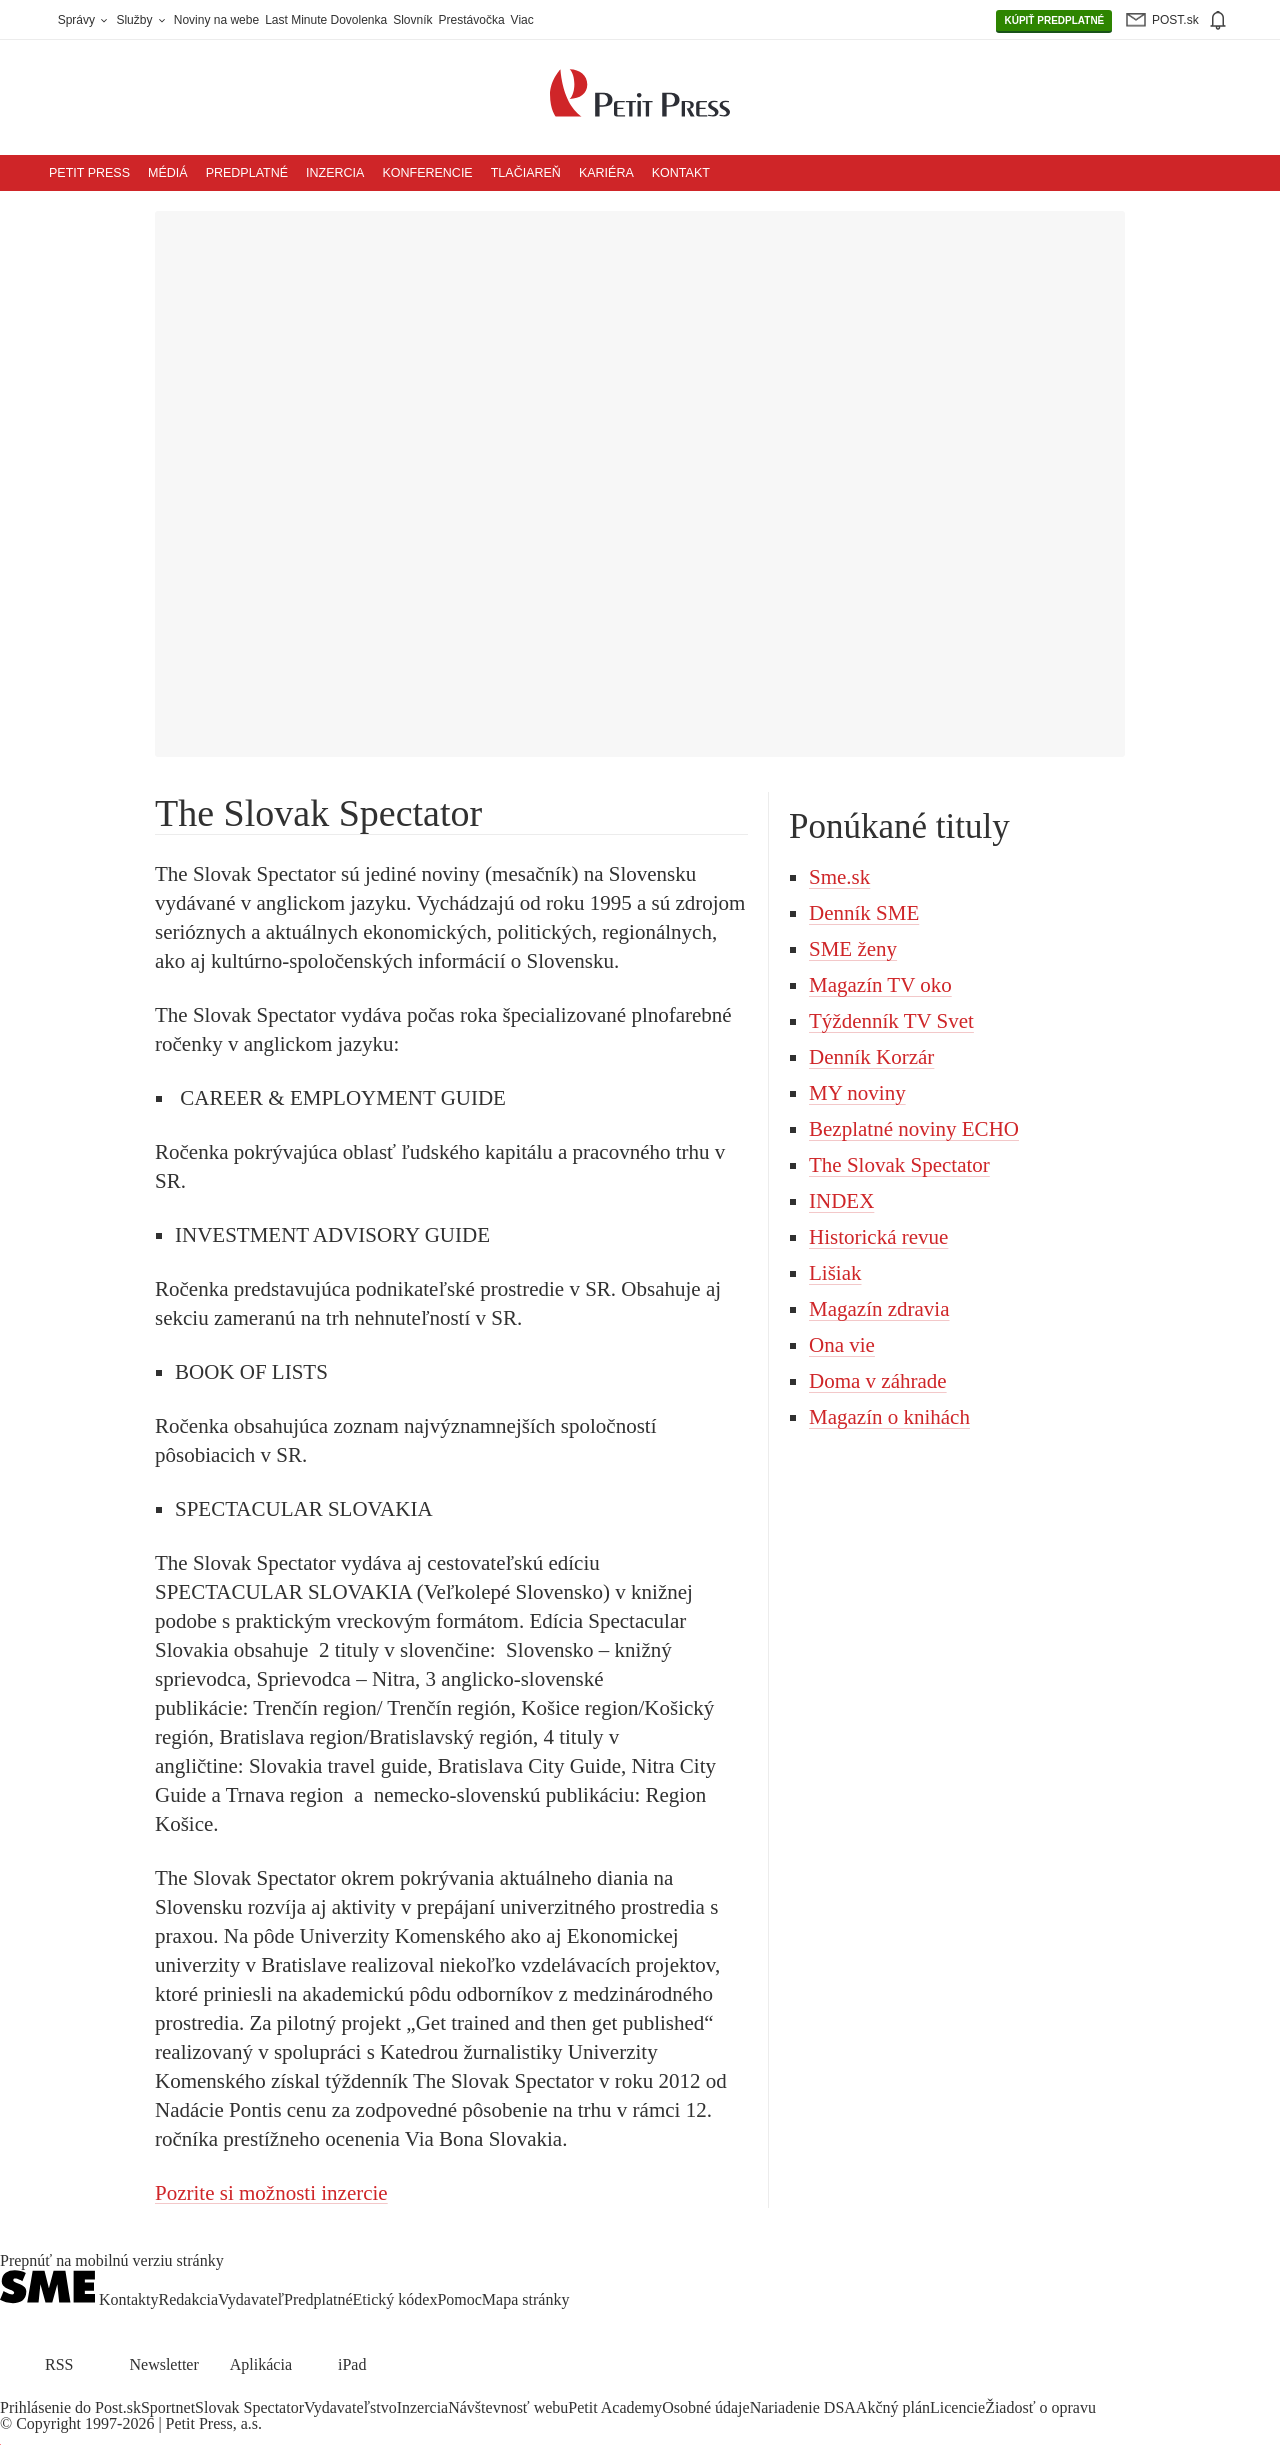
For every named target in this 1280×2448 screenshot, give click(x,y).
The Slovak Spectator (899, 1165)
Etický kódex (395, 2299)
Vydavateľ (251, 2299)
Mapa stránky (526, 2299)
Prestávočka (472, 20)
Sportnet (168, 2407)
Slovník (412, 20)
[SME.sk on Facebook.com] (12, 2391)
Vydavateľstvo (350, 2407)
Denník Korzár (871, 1057)
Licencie (957, 2407)
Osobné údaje (706, 2407)
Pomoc (459, 2299)
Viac (522, 20)
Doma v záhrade (878, 1381)
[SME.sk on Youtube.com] (83, 2391)
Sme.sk (839, 877)
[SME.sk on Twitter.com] (36, 2391)
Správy (84, 20)
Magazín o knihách (889, 1417)
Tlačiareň (526, 173)
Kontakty (129, 2299)
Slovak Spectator (249, 2407)
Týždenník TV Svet (891, 1021)
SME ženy (853, 949)
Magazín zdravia (879, 1309)
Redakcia (189, 2299)
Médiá (168, 173)
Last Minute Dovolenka (326, 20)
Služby (141, 20)
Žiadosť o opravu (1040, 2407)
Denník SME (864, 913)
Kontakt (681, 173)
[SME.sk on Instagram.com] (60, 2391)
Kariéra (606, 173)
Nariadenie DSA (803, 2407)
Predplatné (247, 173)
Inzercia (335, 173)
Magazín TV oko (880, 985)
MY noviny (857, 1093)
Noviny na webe (216, 20)
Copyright (48, 2423)
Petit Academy (615, 2407)
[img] (1217, 20)
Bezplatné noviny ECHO (914, 1129)
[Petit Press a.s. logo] (640, 82)
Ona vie (842, 1345)
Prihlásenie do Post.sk (70, 2407)
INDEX (841, 1201)
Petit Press (89, 173)
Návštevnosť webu (508, 2407)
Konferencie (427, 173)
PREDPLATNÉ (1054, 21)
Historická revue (878, 1237)
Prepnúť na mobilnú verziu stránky (112, 2261)
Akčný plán (893, 2407)
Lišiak (835, 1273)
